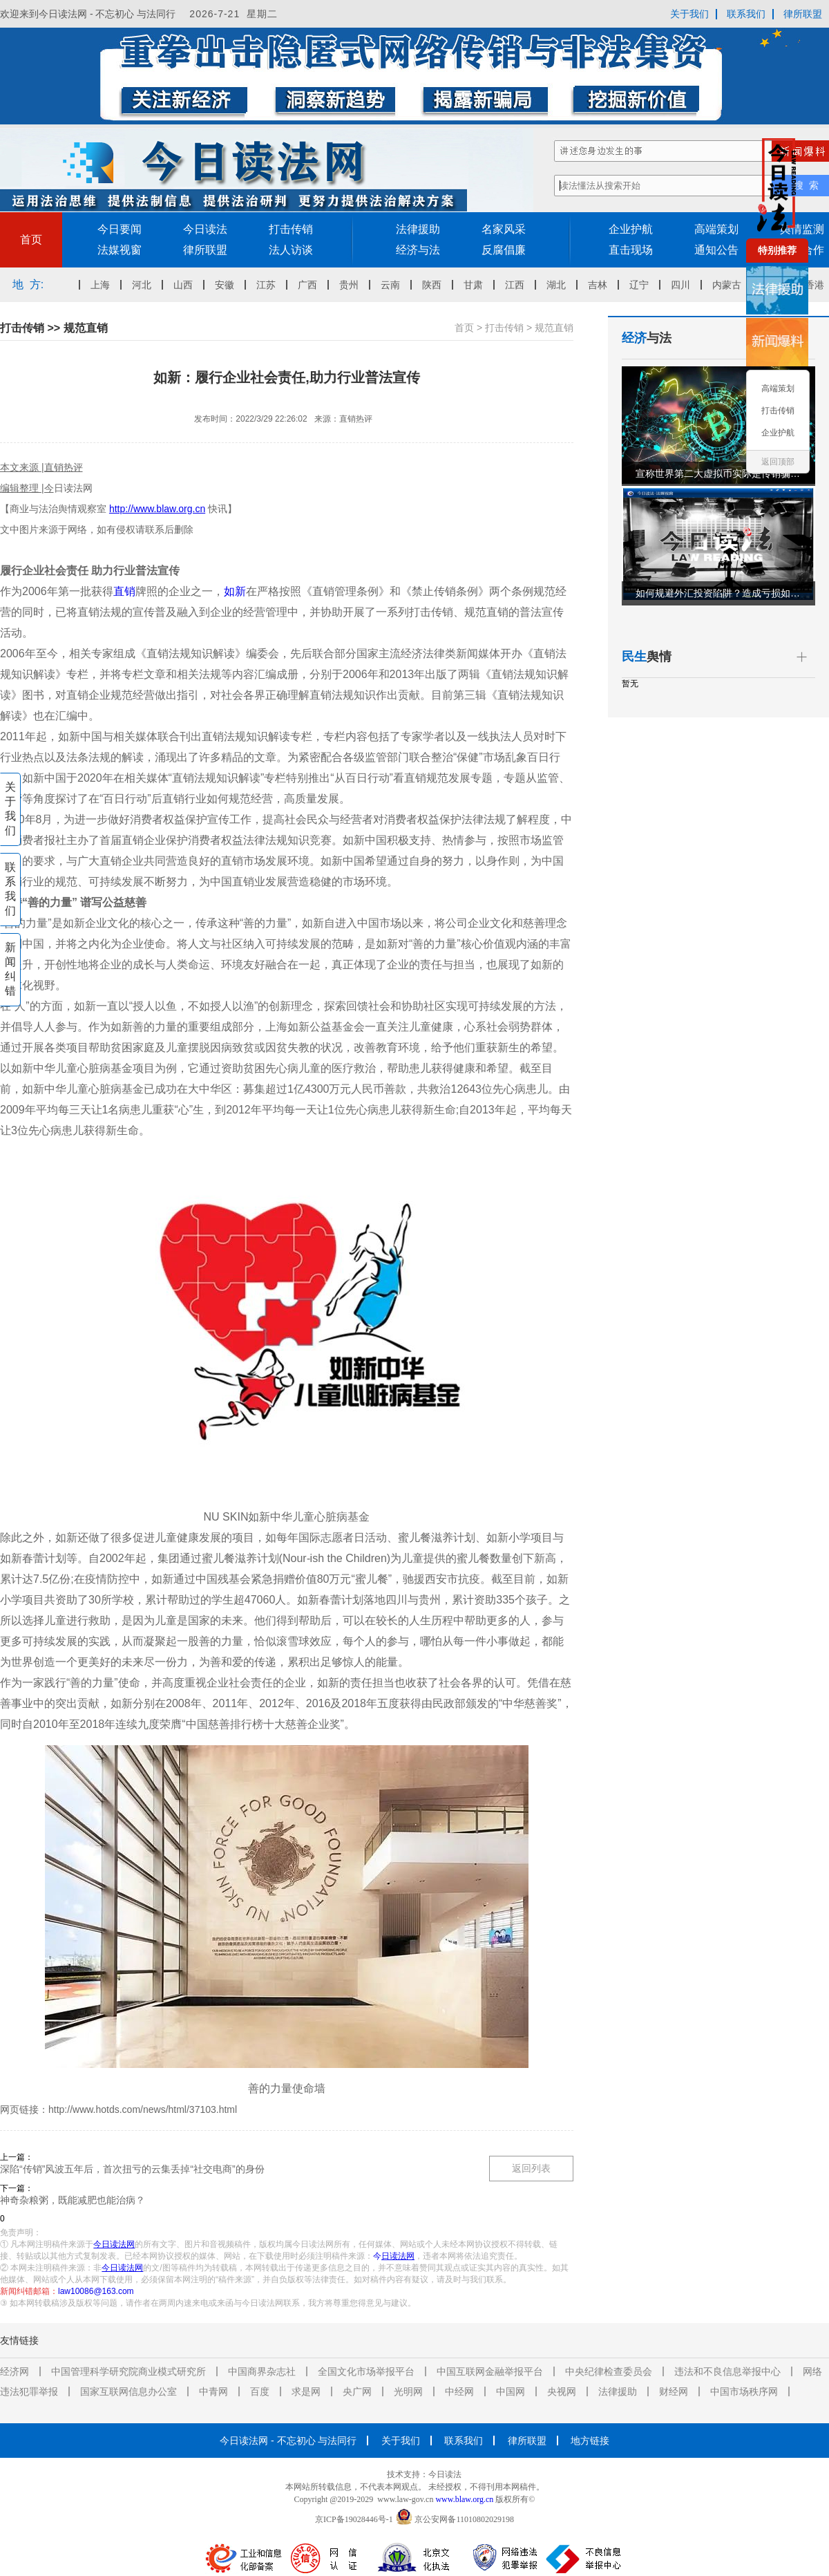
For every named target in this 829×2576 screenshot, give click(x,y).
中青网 (213, 2391)
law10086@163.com (96, 2291)
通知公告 (716, 250)
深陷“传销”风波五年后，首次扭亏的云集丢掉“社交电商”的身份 (132, 2168)
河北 (145, 285)
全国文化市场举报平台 (366, 2371)
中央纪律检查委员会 (608, 2371)
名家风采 (504, 229)
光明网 (408, 2391)
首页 (31, 239)
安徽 (228, 285)
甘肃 (477, 285)
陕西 (436, 285)
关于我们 (689, 13)
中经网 (459, 2391)
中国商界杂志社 (262, 2371)
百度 (259, 2391)
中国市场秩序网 (744, 2391)
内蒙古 (730, 285)
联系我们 (746, 13)
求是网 (306, 2391)
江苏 (270, 285)
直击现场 (631, 250)
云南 (394, 285)
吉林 (601, 285)
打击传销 (291, 229)
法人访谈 (291, 250)
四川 (684, 285)
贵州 (353, 285)
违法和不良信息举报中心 (727, 2371)
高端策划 (716, 229)
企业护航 (631, 229)
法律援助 (418, 229)
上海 (104, 285)
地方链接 (590, 2440)
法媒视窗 (119, 250)
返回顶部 (777, 462)
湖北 (560, 285)
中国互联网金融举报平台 (490, 2371)
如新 (235, 591)
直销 (124, 591)
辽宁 (643, 285)
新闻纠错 (10, 969)
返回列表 (531, 2168)
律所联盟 (802, 13)
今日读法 (205, 229)
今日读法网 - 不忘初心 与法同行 (288, 2440)
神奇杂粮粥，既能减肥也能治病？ (72, 2200)
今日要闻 (119, 229)
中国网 (510, 2391)
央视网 (561, 2391)
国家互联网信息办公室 (128, 2391)
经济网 (14, 2371)
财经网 (673, 2391)
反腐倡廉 (504, 250)
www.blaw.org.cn (464, 2499)
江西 (518, 285)
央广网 (357, 2391)
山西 (187, 285)
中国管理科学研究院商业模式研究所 (128, 2371)
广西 (311, 285)
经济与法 (418, 250)
